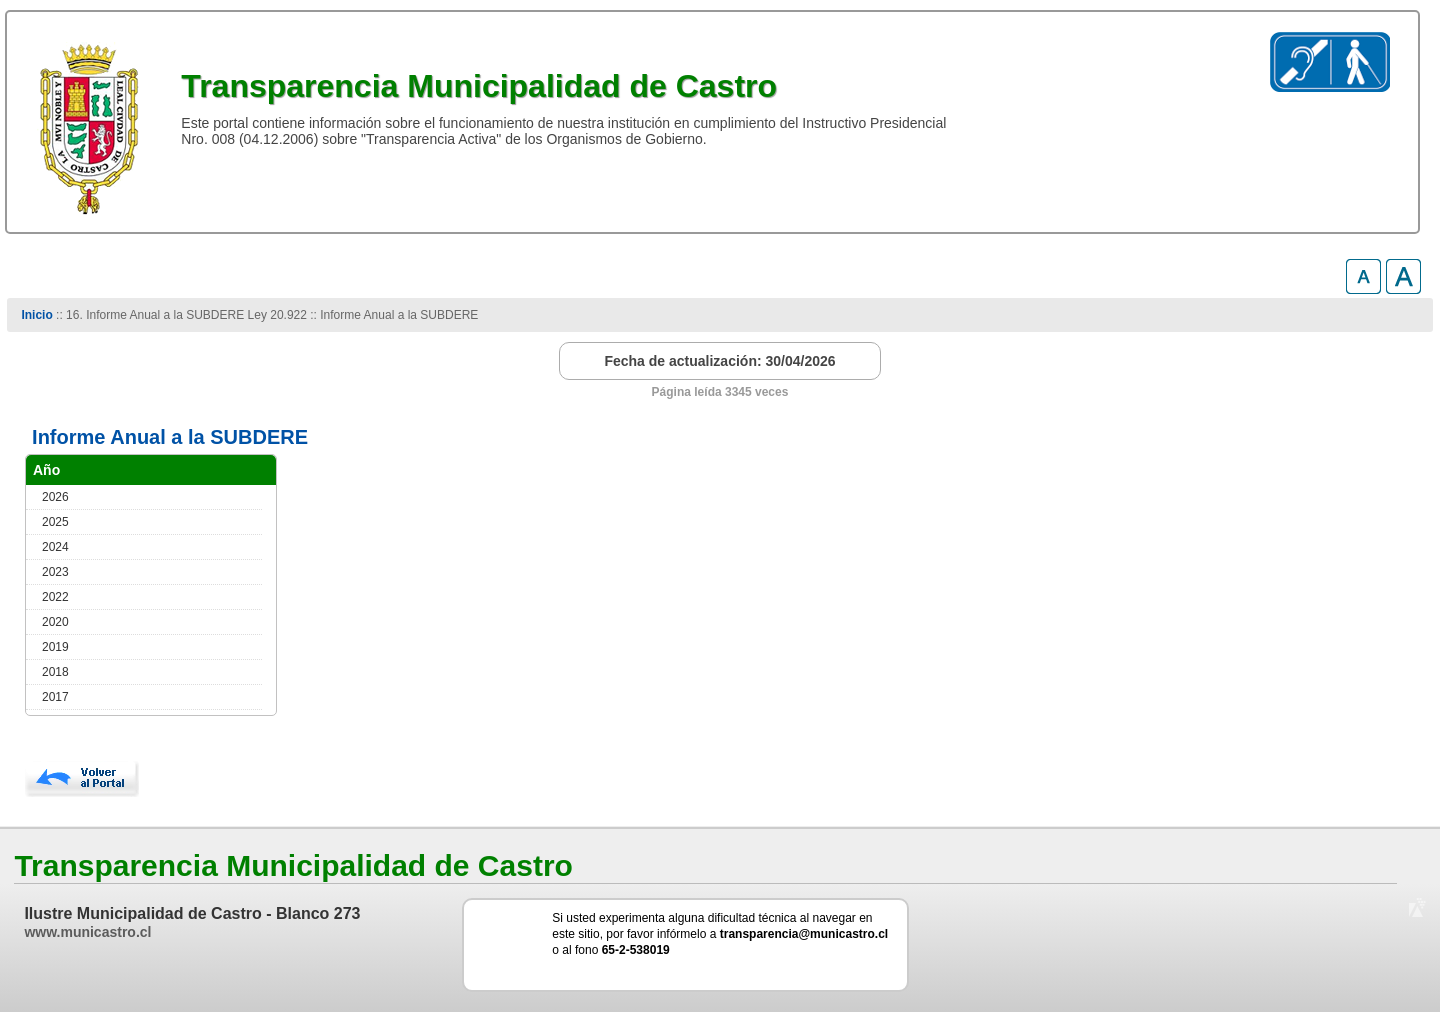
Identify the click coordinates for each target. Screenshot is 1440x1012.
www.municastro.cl (87, 932)
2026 (55, 497)
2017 (55, 697)
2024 (55, 547)
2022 (55, 597)
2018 (55, 672)
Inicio (36, 315)
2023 (55, 572)
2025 (55, 522)
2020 (55, 622)
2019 (55, 647)
